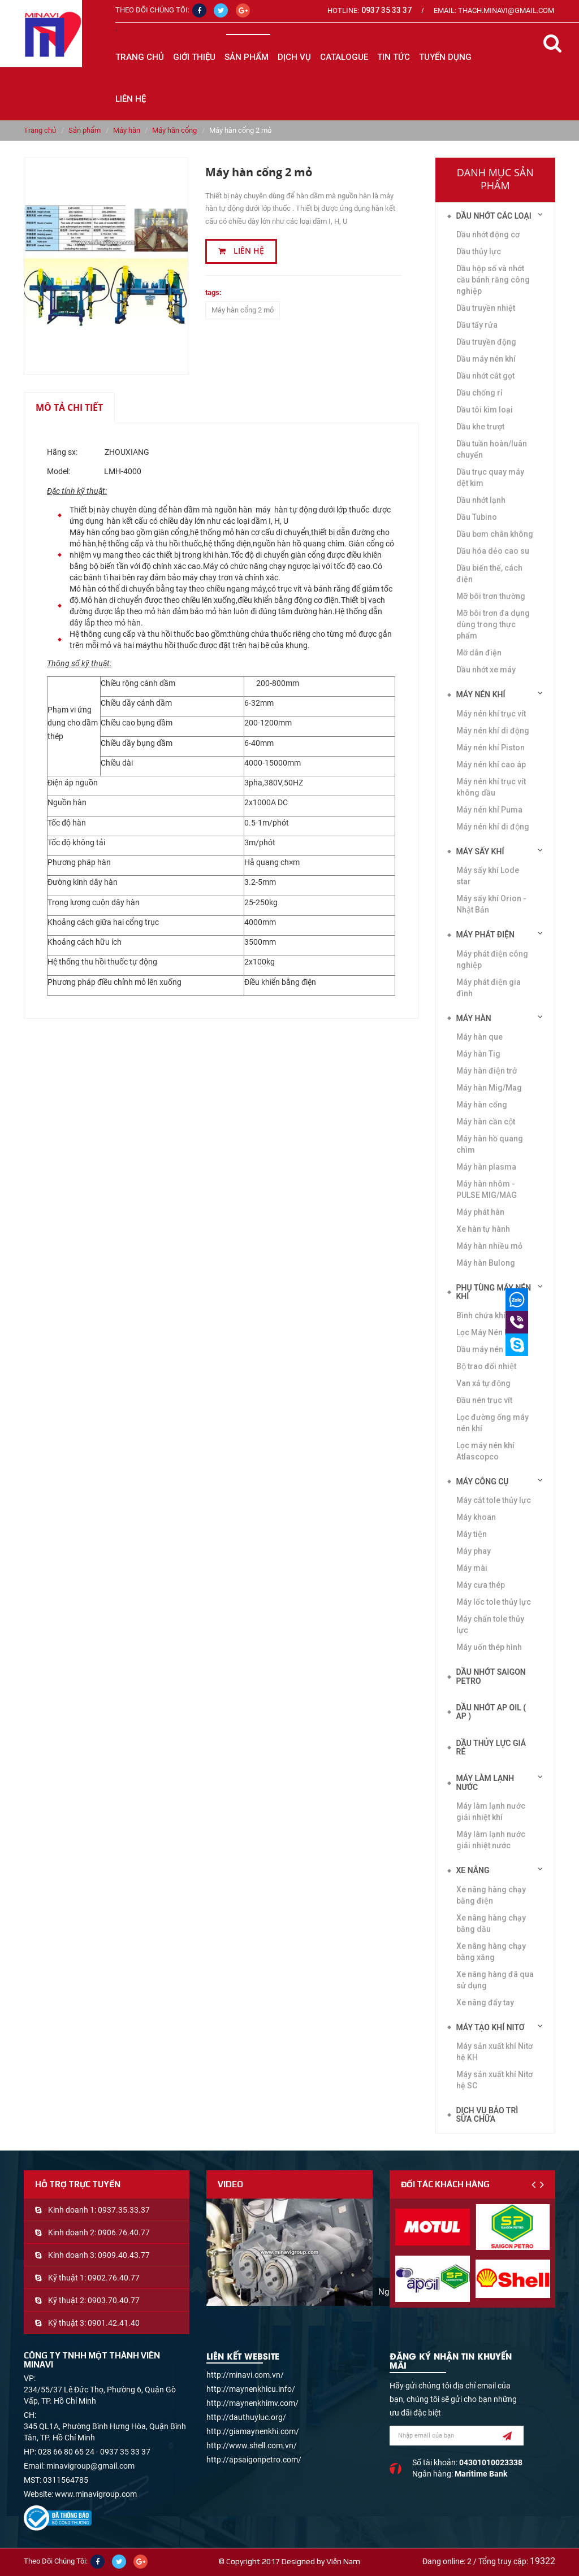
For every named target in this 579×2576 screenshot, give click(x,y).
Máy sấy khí (480, 851)
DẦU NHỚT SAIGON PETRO (491, 1676)
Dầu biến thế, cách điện (489, 573)
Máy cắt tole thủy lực (493, 1500)
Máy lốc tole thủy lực (493, 1601)
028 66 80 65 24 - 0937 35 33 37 (94, 2451)
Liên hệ (241, 251)
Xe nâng (473, 1870)
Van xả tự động (483, 1383)
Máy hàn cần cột (485, 1121)
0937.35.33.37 (124, 2209)
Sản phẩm (84, 130)
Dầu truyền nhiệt (485, 307)
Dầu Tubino (476, 517)
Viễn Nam (343, 2561)
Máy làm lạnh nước (485, 1782)
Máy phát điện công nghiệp (492, 959)
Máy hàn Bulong (485, 1262)
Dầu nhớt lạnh (480, 500)
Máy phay (473, 1551)
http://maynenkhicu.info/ (250, 2388)
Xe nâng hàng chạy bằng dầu (491, 1923)
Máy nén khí (480, 694)
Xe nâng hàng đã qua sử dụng (495, 1980)
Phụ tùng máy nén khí (494, 1292)
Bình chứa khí (480, 1315)
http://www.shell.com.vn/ (251, 2445)
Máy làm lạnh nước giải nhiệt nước (490, 1840)
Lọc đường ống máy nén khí (492, 1423)
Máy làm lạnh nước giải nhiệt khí (490, 1811)
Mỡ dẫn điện (479, 652)
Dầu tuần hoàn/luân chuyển (491, 449)
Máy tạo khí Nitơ (490, 2027)
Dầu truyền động (486, 341)
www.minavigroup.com (96, 2494)
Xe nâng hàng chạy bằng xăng (491, 1951)
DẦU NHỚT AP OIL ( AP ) (491, 1712)
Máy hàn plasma (486, 1166)
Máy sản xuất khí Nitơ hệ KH (494, 2051)
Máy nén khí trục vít (491, 713)
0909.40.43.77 (124, 2255)
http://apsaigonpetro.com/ (253, 2459)
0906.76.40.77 (124, 2232)
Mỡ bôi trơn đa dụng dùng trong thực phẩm (493, 624)
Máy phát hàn (480, 1212)
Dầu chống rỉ (479, 392)
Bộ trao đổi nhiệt (486, 1366)
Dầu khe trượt (480, 426)
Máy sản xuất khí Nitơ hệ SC (494, 2080)
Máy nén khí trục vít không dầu (491, 787)
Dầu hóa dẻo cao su (492, 550)
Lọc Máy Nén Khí (486, 1332)
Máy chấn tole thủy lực (490, 1624)
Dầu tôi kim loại (484, 409)
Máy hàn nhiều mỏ (489, 1245)
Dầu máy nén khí (486, 1349)
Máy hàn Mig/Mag (489, 1087)
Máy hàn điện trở (486, 1070)
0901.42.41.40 (114, 2322)
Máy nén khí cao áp (491, 764)
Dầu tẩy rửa (477, 324)
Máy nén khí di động (492, 826)
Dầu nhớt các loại (494, 215)
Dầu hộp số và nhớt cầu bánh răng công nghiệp (493, 280)
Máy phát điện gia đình (488, 988)
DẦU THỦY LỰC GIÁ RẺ (491, 1747)
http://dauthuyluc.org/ (246, 2417)
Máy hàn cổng (174, 130)
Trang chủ (139, 57)
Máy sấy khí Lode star (487, 876)
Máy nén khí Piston (490, 747)
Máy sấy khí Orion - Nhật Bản (491, 904)
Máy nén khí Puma (489, 809)
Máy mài (471, 1567)
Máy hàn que (479, 1036)
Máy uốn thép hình (489, 1647)
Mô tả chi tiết (69, 407)
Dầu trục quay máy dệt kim (490, 477)
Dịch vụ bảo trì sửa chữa (487, 2114)
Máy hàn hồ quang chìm (489, 1144)
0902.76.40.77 (114, 2277)
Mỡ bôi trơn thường (490, 596)
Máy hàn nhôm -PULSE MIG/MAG (486, 1189)
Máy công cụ (482, 1481)
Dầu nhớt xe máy (486, 669)
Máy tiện (471, 1534)
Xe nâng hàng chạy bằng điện (491, 1895)
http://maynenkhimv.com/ (252, 2403)
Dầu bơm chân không (494, 533)
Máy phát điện (485, 934)
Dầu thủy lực (478, 251)
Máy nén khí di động (492, 730)
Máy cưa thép (480, 1584)
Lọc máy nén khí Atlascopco (485, 1451)
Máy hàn (126, 130)
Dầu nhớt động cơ (488, 234)
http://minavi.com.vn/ (245, 2374)
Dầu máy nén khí (486, 358)
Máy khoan (476, 1517)
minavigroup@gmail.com (90, 2465)
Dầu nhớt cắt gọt (485, 375)
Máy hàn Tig (478, 1053)
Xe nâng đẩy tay (485, 2002)
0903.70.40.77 (114, 2300)
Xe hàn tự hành (483, 1228)
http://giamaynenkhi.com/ (252, 2431)
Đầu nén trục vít (484, 1400)
